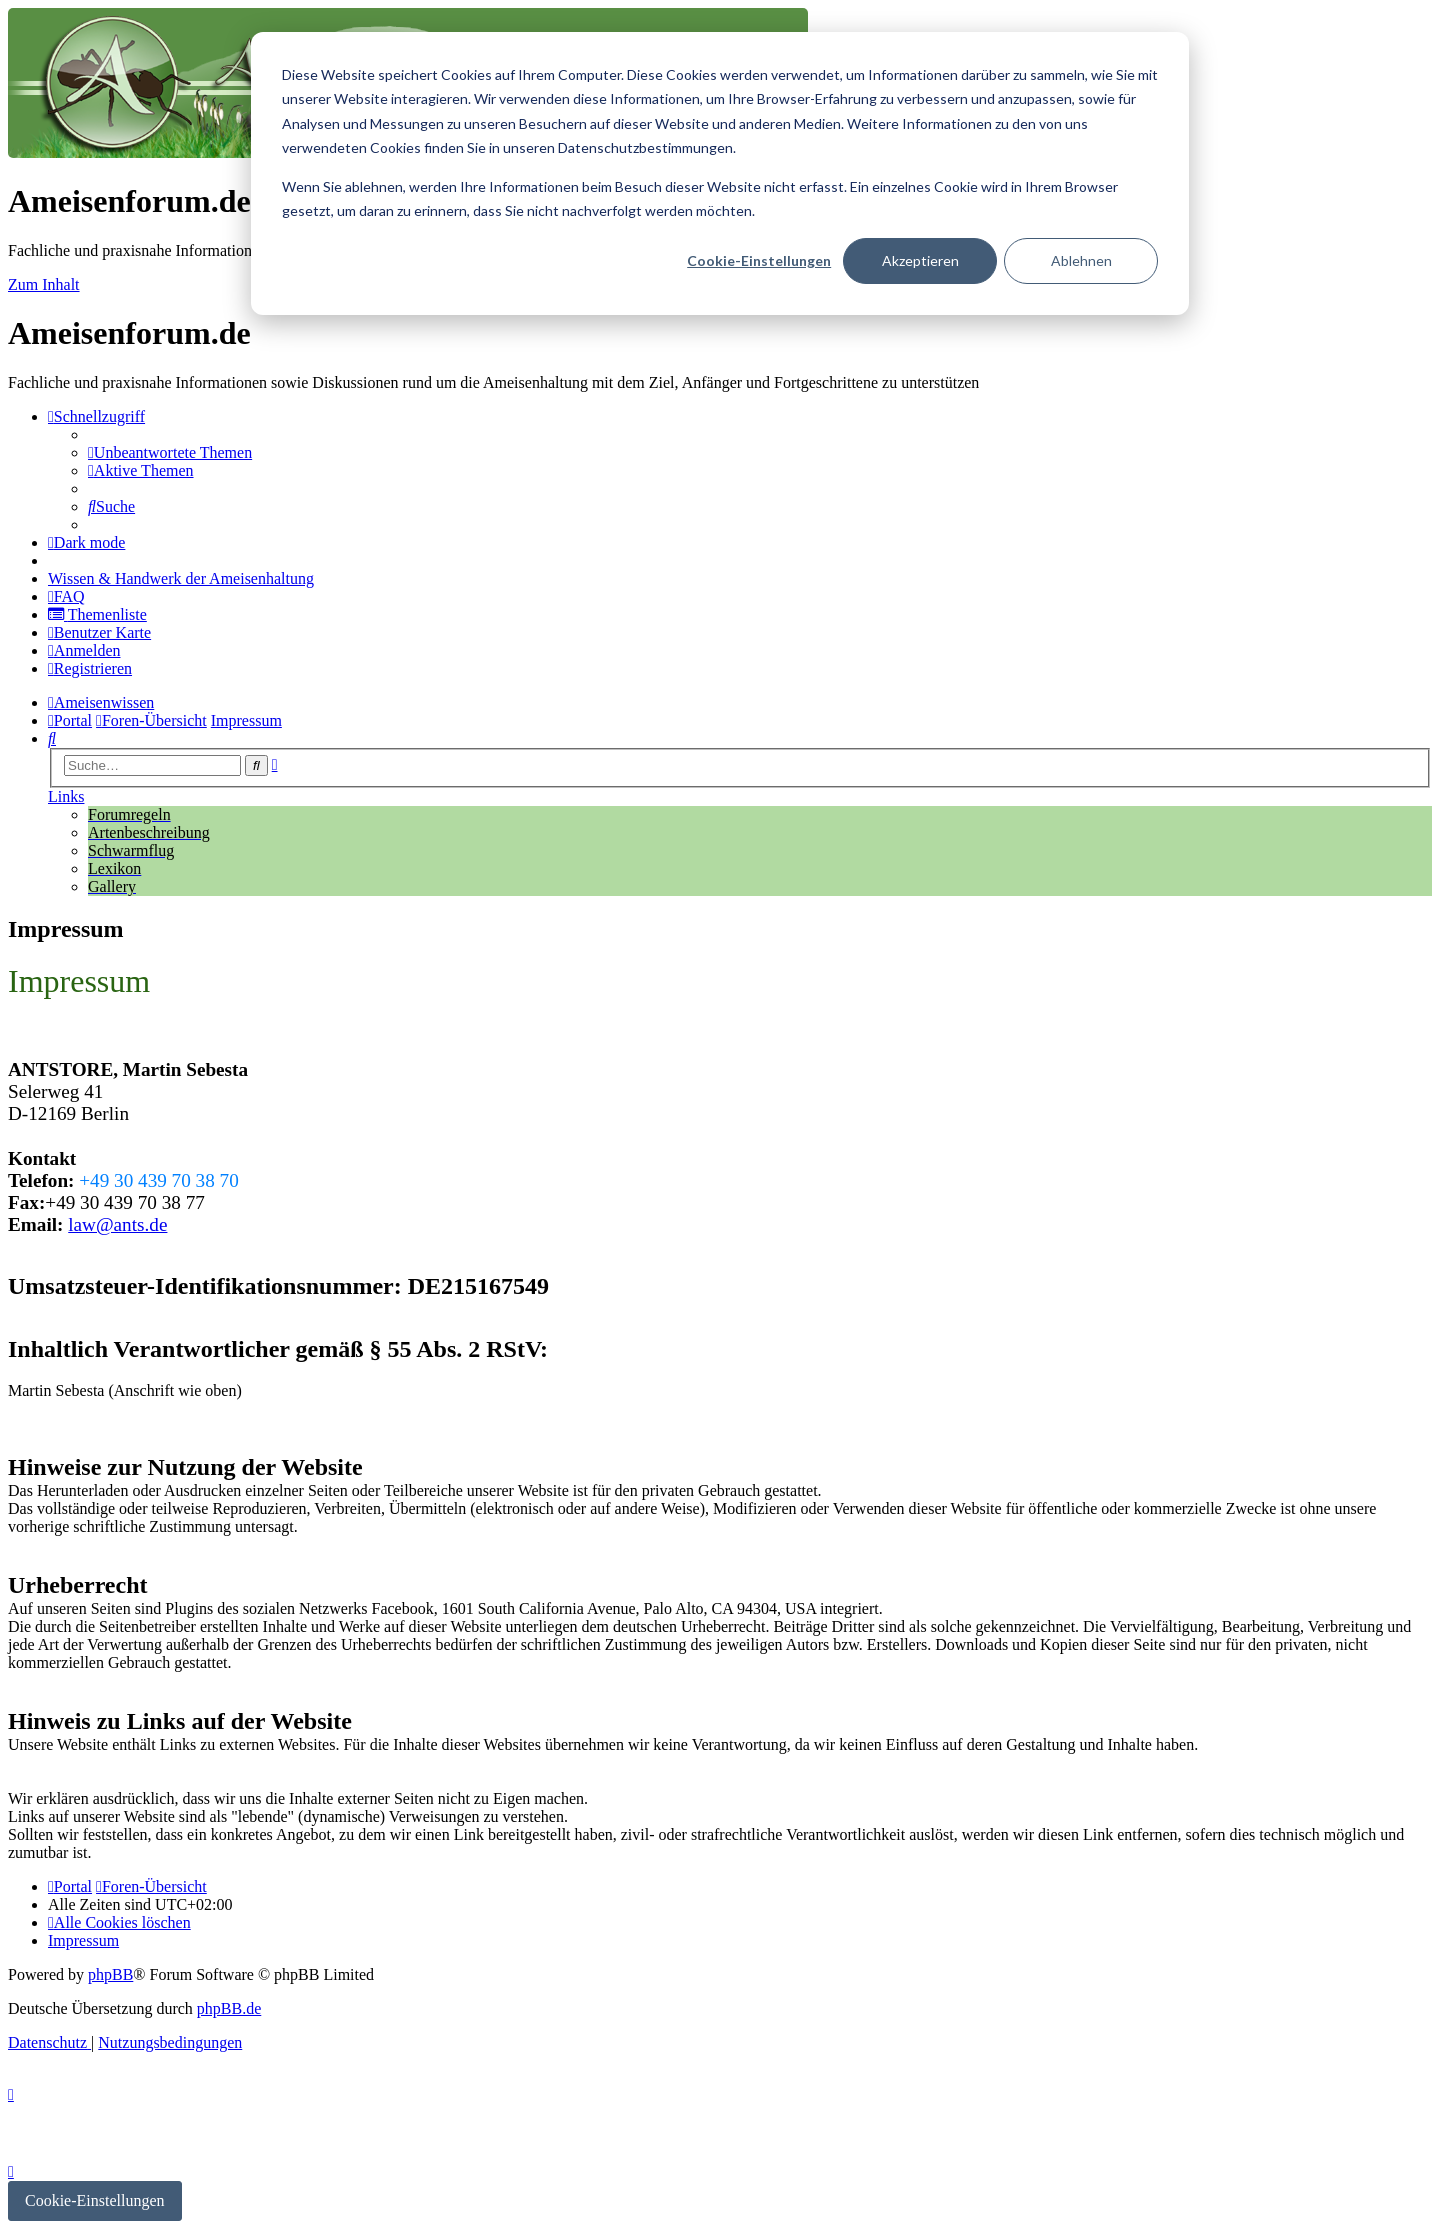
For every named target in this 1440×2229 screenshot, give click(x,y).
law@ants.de (117, 1224)
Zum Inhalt (44, 284)
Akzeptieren (920, 260)
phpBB (110, 1974)
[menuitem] (170, 452)
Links (66, 796)
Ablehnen (1081, 260)
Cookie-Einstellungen (759, 260)
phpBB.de (229, 2008)
